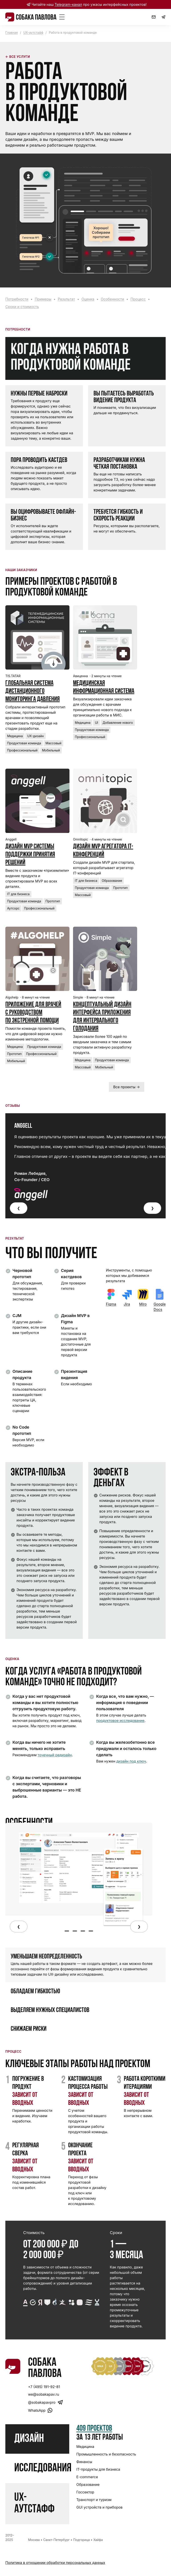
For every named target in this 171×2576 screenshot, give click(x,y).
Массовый (53, 743)
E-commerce (87, 2477)
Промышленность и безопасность (106, 2454)
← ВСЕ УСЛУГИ (17, 56)
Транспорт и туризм (94, 2499)
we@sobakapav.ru (43, 2394)
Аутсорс (13, 908)
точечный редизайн (55, 1755)
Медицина (15, 736)
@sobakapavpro (45, 2402)
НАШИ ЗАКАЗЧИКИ (21, 570)
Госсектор (85, 2492)
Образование (112, 880)
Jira (127, 1297)
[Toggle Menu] (62, 17)
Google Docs (160, 1300)
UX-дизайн (35, 736)
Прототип (52, 901)
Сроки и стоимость (22, 306)
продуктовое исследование (120, 1720)
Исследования (42, 2468)
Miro (143, 1297)
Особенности (112, 299)
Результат (66, 299)
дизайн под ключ (131, 1761)
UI (96, 722)
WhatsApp (40, 2410)
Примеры (43, 299)
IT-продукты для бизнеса (98, 2469)
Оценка (87, 299)
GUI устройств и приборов (99, 2507)
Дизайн (29, 2439)
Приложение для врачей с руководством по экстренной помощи (33, 1012)
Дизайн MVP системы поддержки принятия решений (30, 854)
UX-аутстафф (33, 32)
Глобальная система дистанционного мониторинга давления (32, 691)
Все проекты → (126, 1087)
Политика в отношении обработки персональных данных (55, 2562)
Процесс (138, 299)
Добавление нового (118, 722)
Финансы (84, 2461)
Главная (11, 32)
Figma (111, 1297)
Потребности (16, 299)
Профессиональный (22, 750)
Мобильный (51, 750)
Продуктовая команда (24, 743)
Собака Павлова (44, 2368)
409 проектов (94, 2429)
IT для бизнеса (18, 894)
